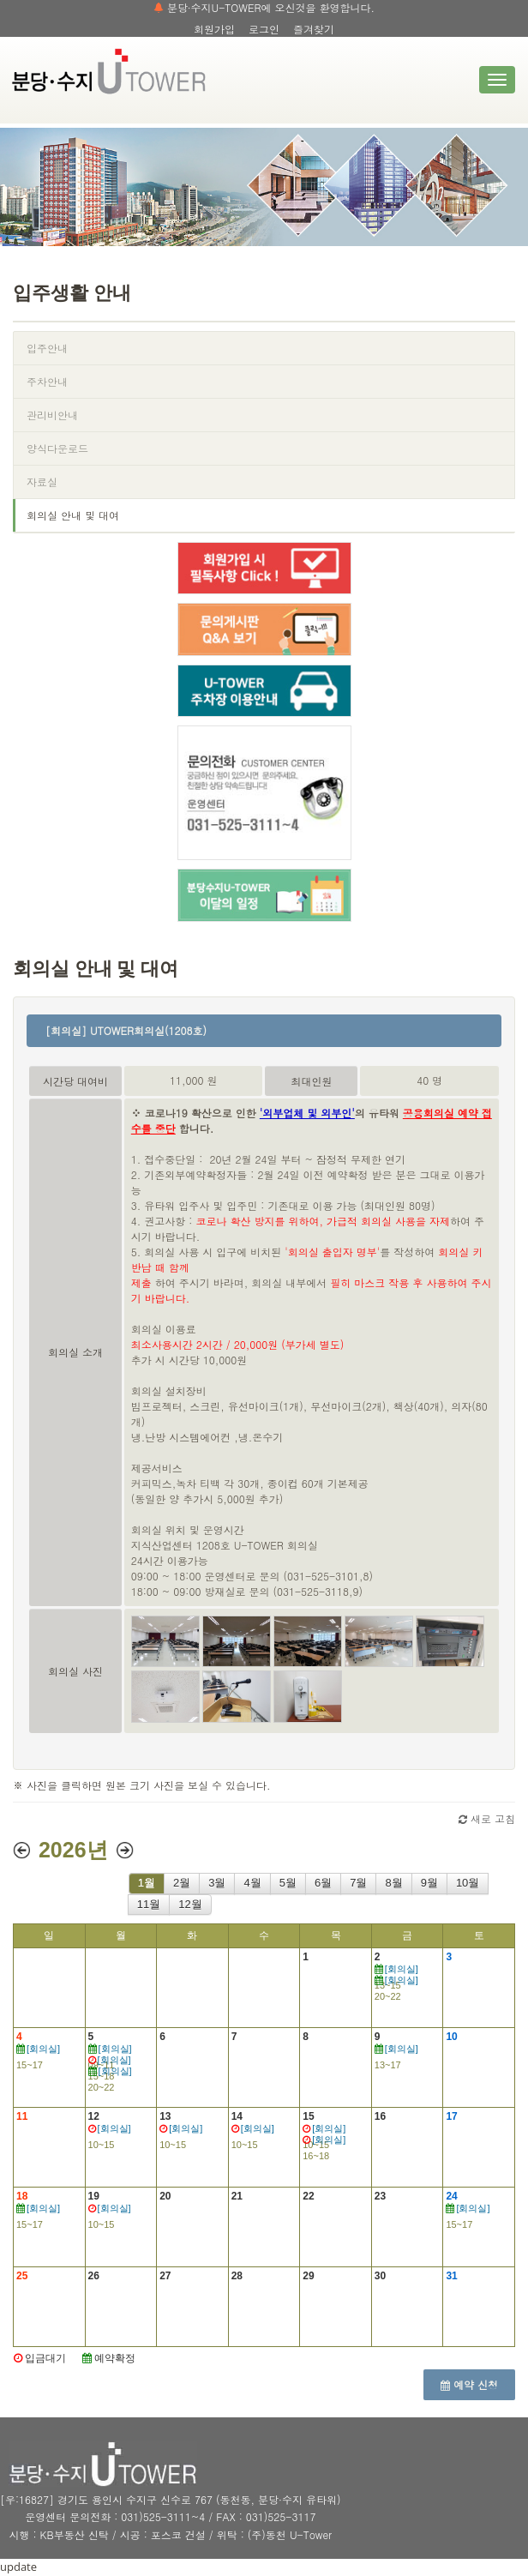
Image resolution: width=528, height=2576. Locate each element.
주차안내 (47, 381)
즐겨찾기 (313, 28)
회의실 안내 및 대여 (73, 515)
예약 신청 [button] (469, 2384)
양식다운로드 (57, 448)
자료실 (42, 481)
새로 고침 (487, 1818)
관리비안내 (52, 414)
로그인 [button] (264, 28)
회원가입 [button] (214, 28)
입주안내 (47, 347)
